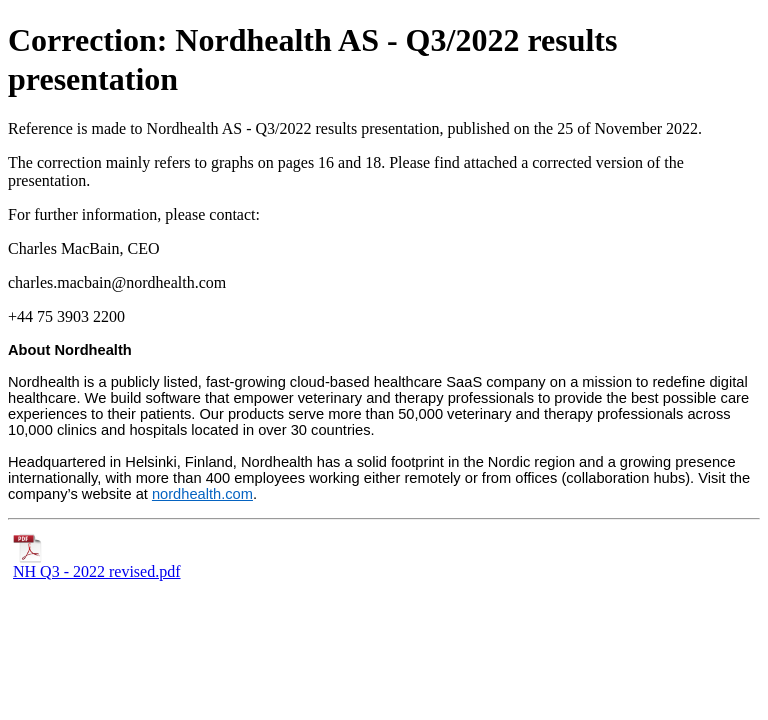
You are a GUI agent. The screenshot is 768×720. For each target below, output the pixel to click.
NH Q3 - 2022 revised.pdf (97, 564)
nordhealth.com (202, 494)
